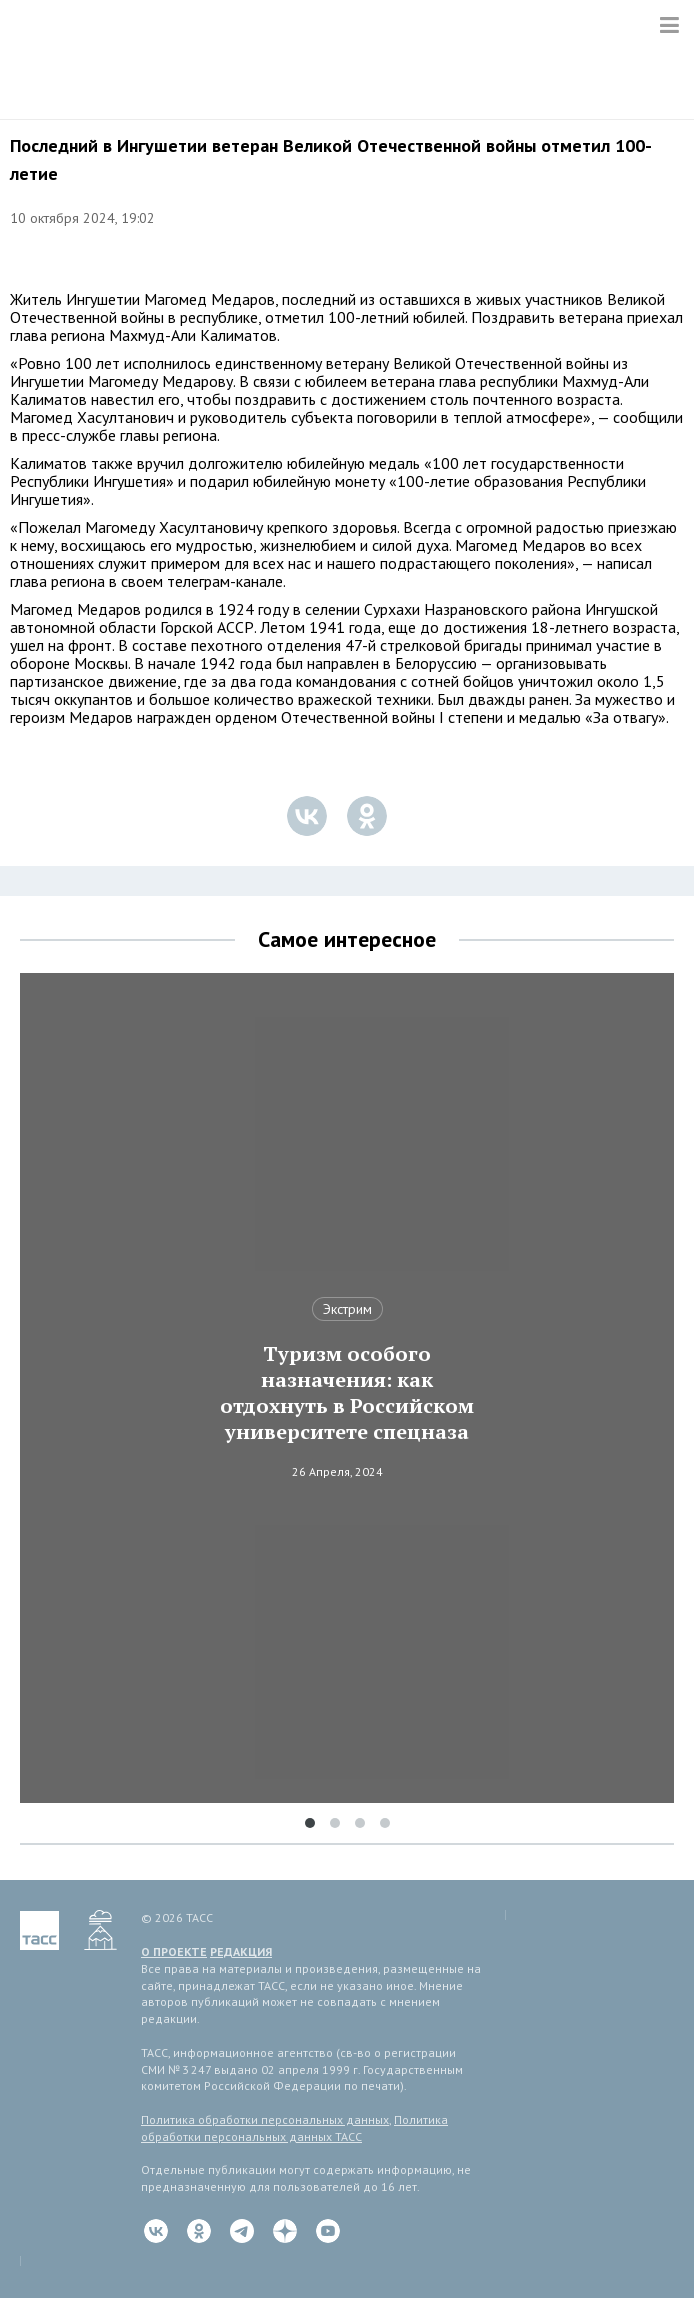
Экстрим (347, 1309)
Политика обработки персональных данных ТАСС (294, 2128)
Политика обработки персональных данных (265, 2119)
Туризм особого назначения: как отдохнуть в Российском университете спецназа (347, 1393)
